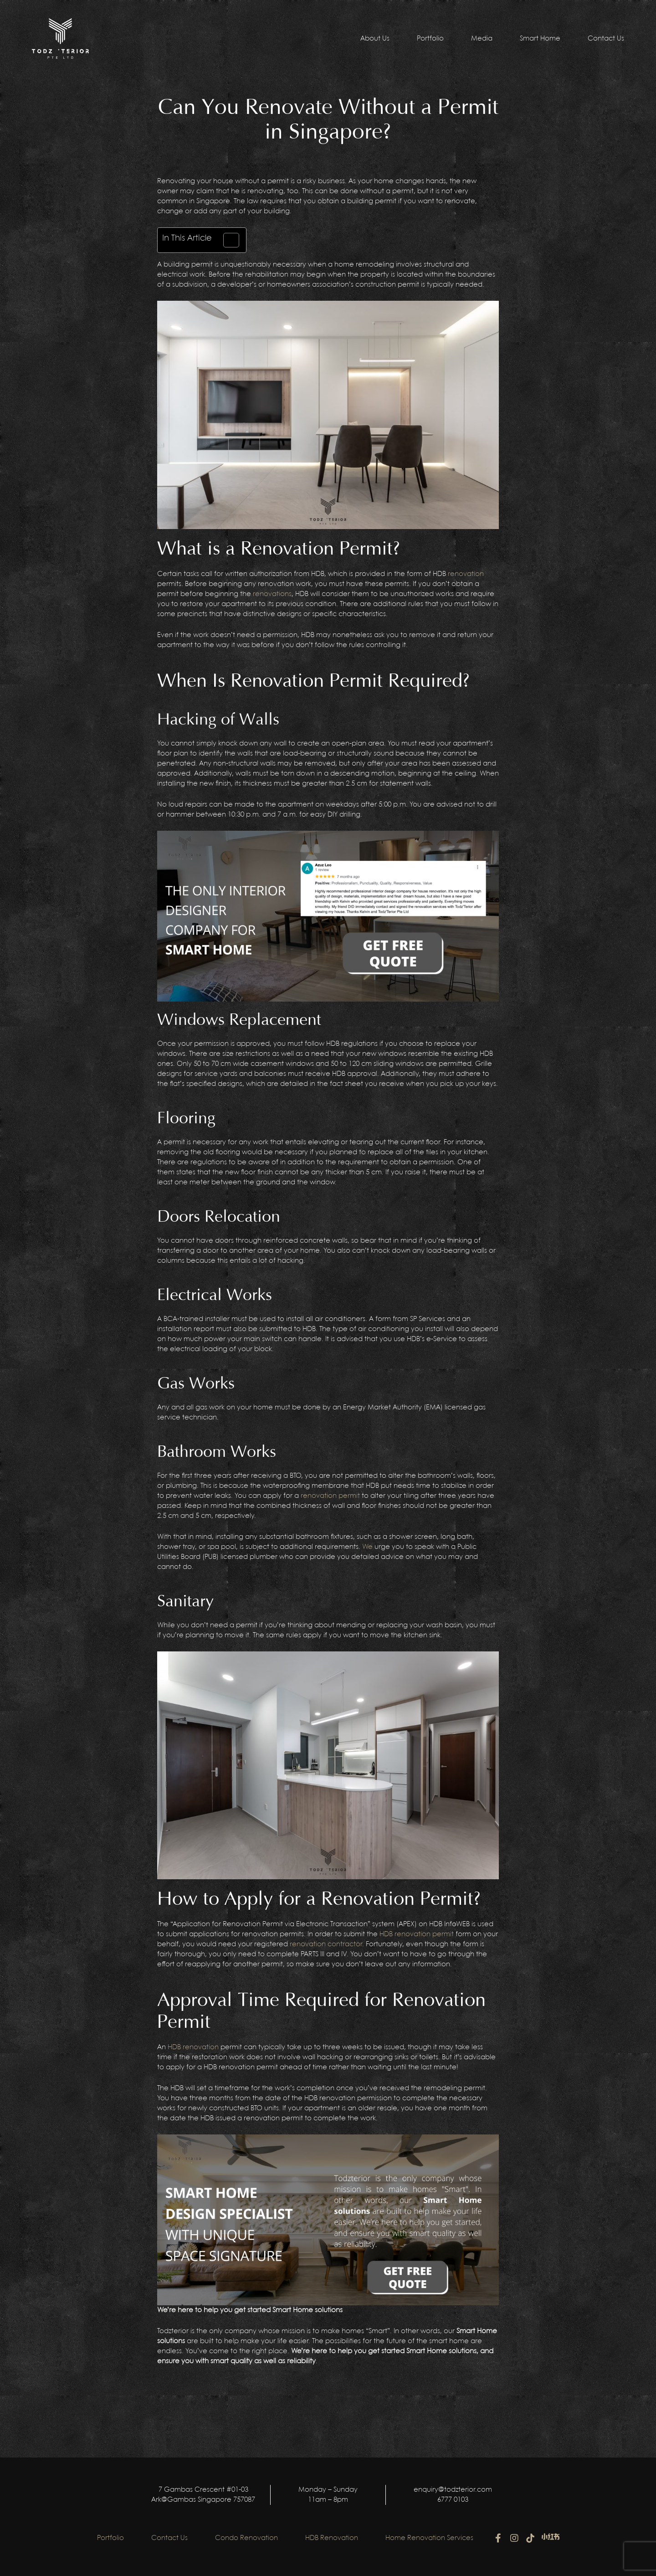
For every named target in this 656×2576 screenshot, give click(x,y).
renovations (272, 594)
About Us (375, 39)
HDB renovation (193, 2047)
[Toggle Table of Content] (226, 240)
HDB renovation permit (416, 1934)
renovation (466, 574)
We (367, 1547)
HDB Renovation (331, 2538)
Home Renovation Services (429, 2538)
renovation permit (330, 1496)
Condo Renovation (246, 2538)
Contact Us (606, 39)
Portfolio (430, 39)
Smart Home (540, 39)
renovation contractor (326, 1944)
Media (481, 39)
